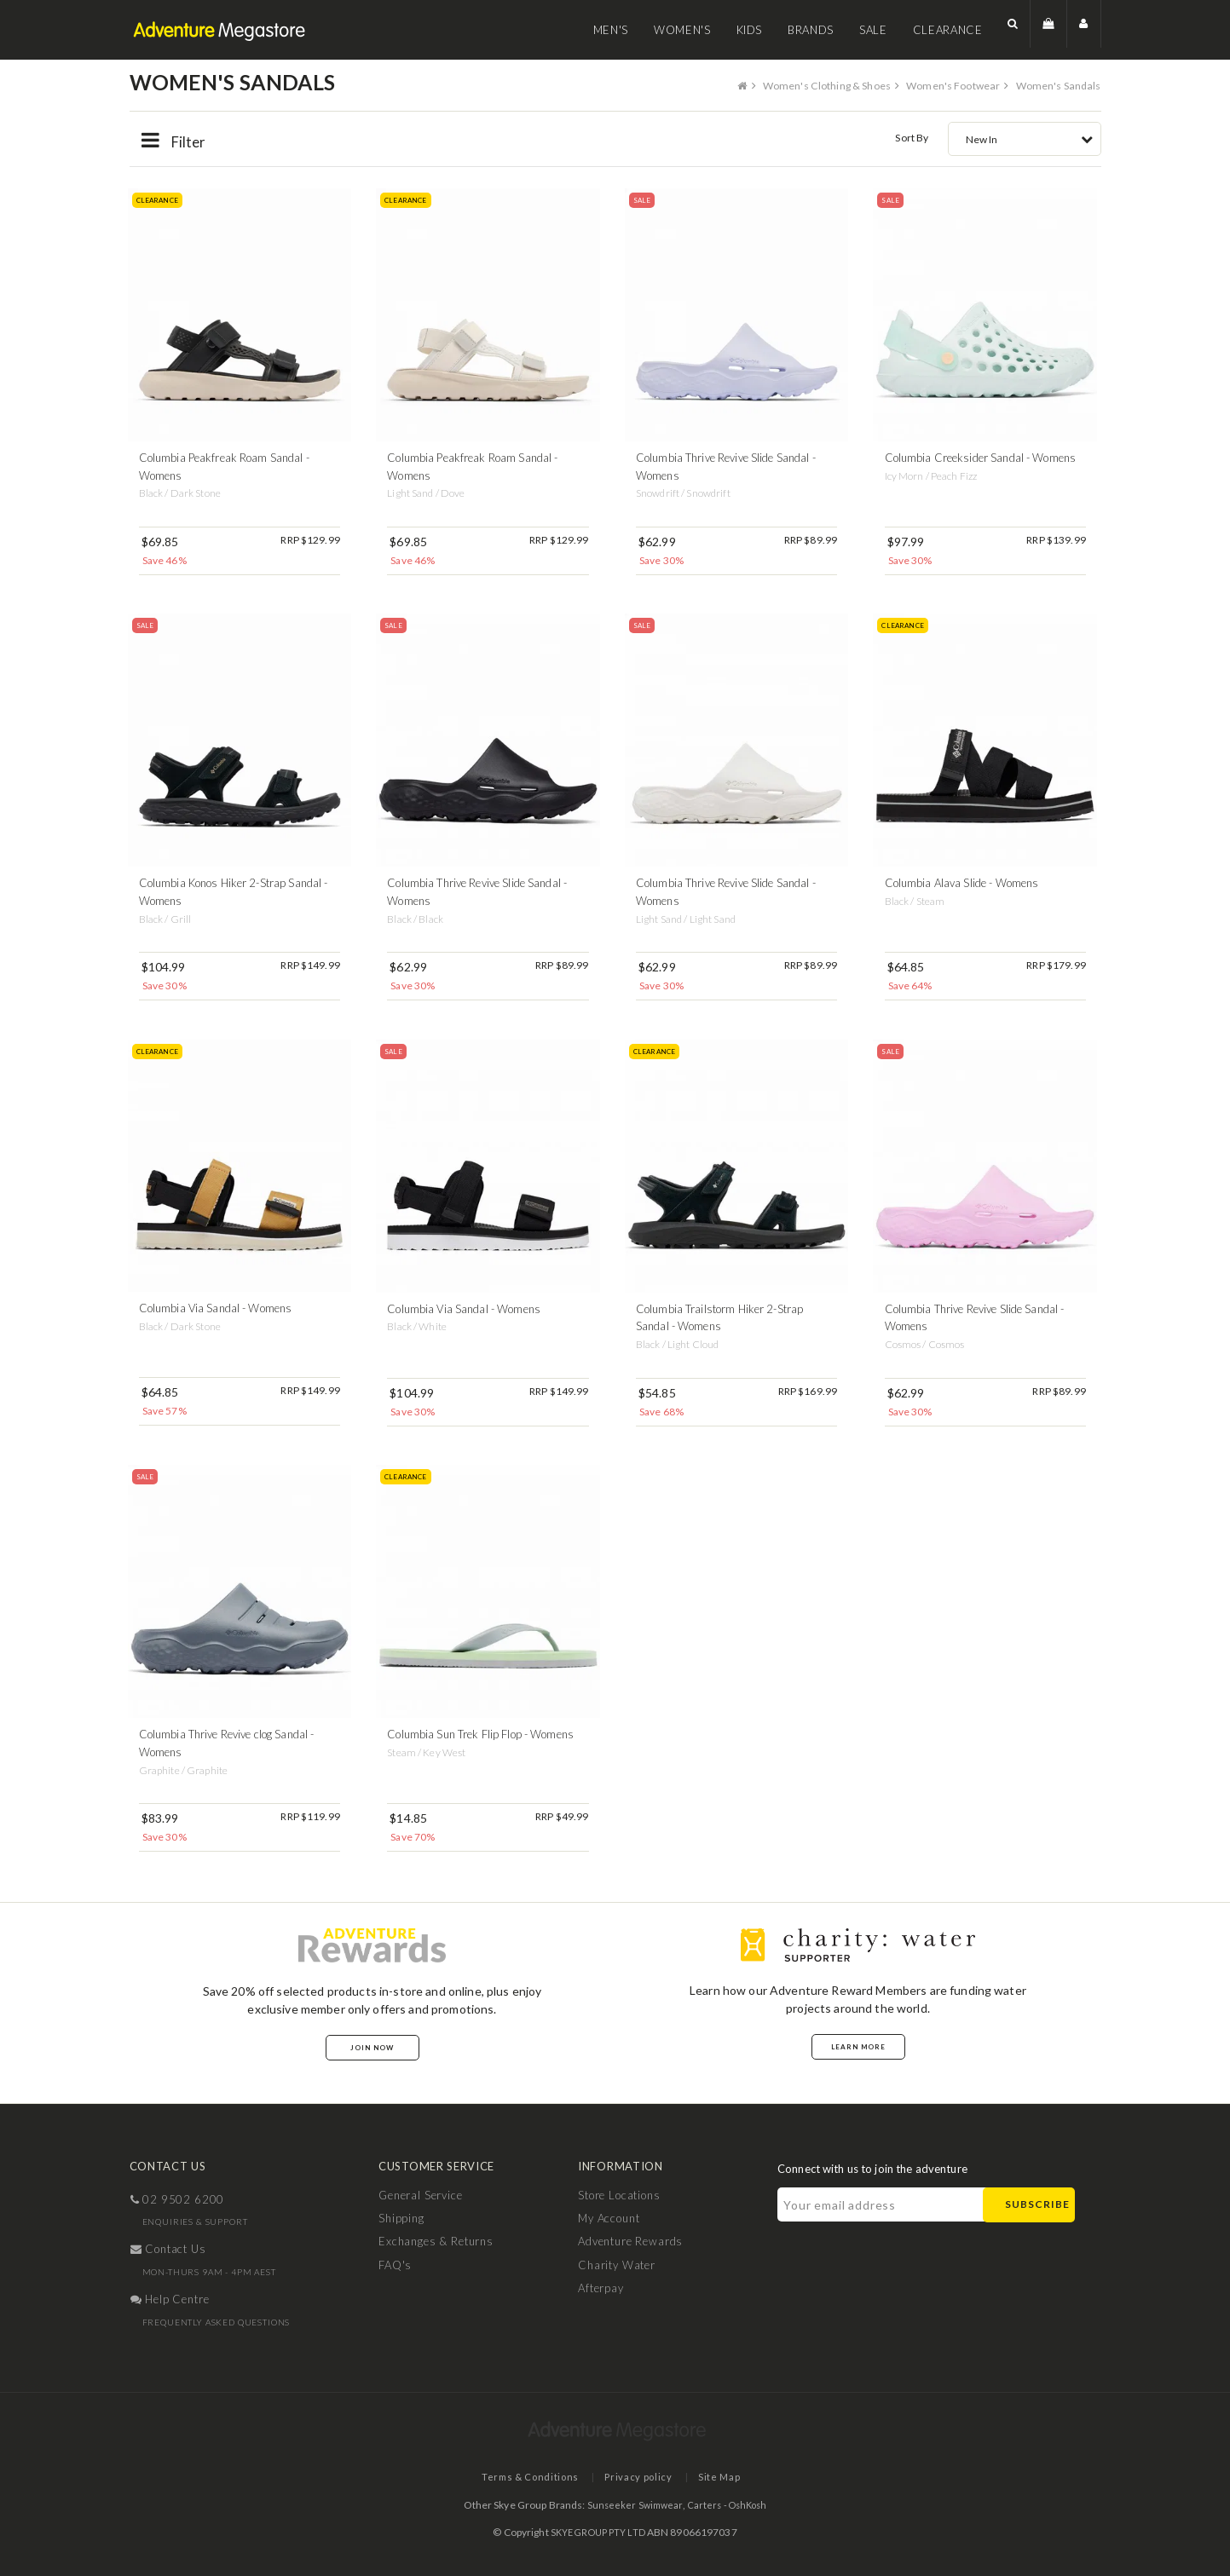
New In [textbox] (982, 138)
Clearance (948, 30)
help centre (170, 2299)
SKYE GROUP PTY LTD (598, 2531)
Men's (610, 30)
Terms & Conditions (521, 2476)
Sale (873, 30)
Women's (682, 30)
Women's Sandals (1056, 85)
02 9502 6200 (177, 2198)
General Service (420, 2194)
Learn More (858, 2046)
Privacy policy (638, 2476)
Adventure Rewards (630, 2241)
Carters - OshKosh (728, 2504)
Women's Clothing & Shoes (812, 85)
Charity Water (616, 2264)
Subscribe (1037, 2204)
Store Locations (619, 2194)
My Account (608, 2218)
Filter (175, 140)
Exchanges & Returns (436, 2241)
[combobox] (1024, 138)
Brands (811, 30)
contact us (168, 2249)
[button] (1013, 29)
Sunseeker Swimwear (631, 2504)
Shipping (401, 2218)
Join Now (372, 2047)
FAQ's (395, 2264)
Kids (749, 30)
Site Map (726, 2476)
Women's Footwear (946, 85)
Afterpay (601, 2288)
